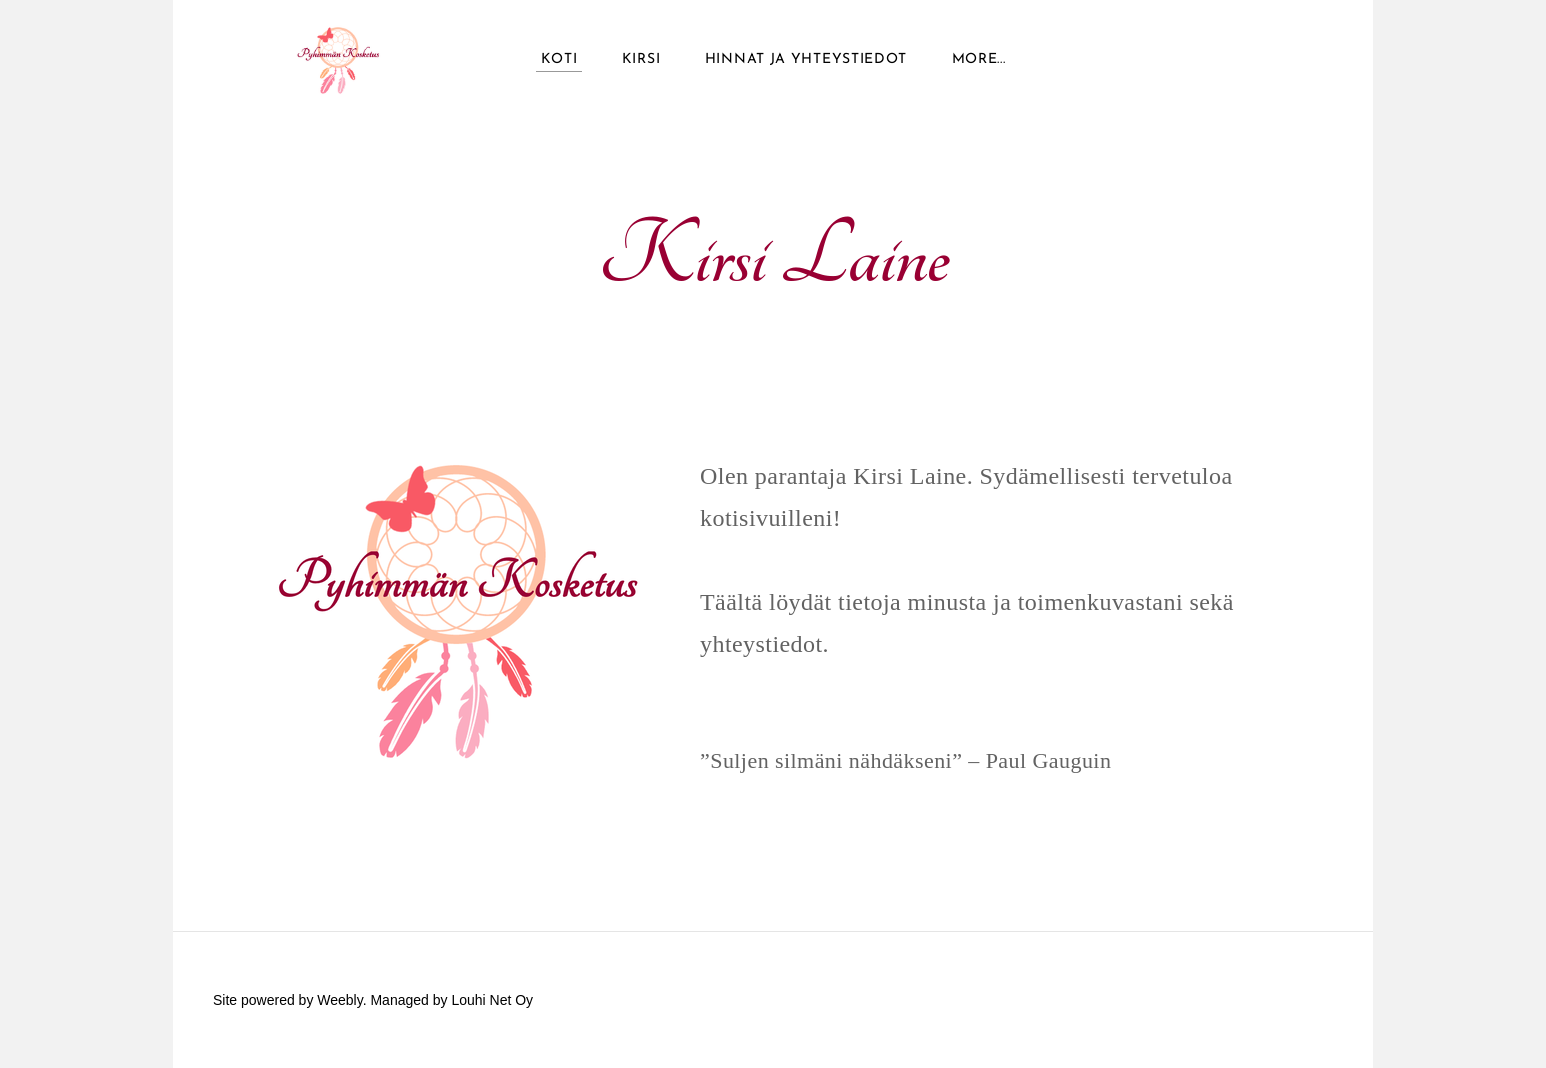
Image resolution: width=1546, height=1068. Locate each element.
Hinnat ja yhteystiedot (806, 59)
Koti (559, 59)
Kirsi (641, 59)
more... (979, 59)
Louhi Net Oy (492, 1000)
